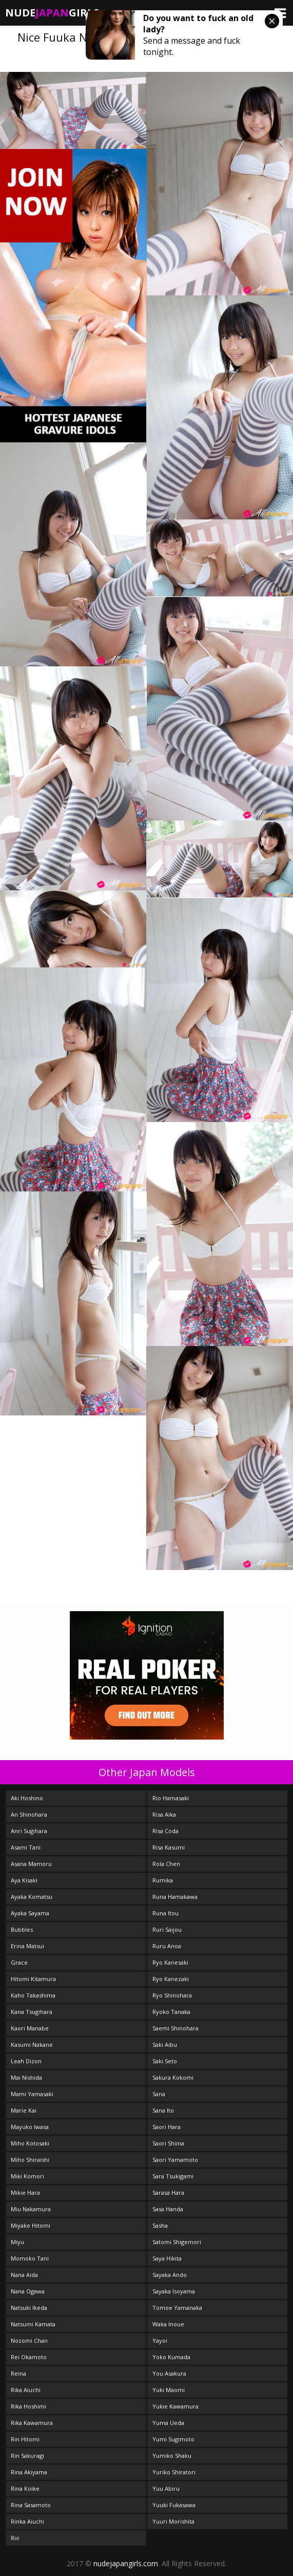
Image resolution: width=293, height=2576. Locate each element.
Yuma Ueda (168, 2422)
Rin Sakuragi (27, 2455)
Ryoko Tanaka (171, 2011)
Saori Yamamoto (175, 2159)
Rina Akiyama (29, 2472)
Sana (158, 2094)
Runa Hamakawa (175, 1896)
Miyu (17, 2242)
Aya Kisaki (24, 1880)
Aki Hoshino (27, 1798)
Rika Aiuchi (26, 2390)
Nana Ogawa (28, 2291)
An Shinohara (29, 1814)
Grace (19, 1962)
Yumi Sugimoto (173, 2439)
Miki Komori (27, 2176)
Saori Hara (166, 2127)
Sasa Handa (167, 2209)
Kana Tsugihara (31, 2011)
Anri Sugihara (29, 1831)
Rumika (162, 1880)
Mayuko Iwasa (30, 2127)
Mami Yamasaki (32, 2094)
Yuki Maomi (168, 2390)
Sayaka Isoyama (173, 2291)
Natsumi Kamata (33, 2324)
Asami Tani (26, 1847)
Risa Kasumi (168, 1847)
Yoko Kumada (171, 2357)
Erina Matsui (27, 1946)
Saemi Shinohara (175, 2028)
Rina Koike (25, 2488)
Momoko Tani (30, 2258)
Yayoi (159, 2340)
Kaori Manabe (30, 2028)
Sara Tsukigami (172, 2176)
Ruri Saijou (167, 1929)
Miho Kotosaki (30, 2143)
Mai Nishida (26, 2077)
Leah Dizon (26, 2061)
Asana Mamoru (31, 1864)
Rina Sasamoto (31, 2505)
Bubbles (22, 1929)
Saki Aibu (164, 2044)
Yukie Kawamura (175, 2406)
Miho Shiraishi (30, 2159)
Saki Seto (164, 2061)
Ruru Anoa (166, 1946)
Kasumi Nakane (32, 2044)
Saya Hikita (167, 2258)
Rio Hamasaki (170, 1798)
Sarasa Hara (168, 2192)
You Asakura (169, 2373)
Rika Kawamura (32, 2422)
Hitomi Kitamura (33, 1979)
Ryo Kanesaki (170, 1962)
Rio (15, 2538)
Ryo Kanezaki (170, 1979)
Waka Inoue (168, 2324)
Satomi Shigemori (176, 2242)
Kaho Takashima (33, 1995)
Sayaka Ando (169, 2275)
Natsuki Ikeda (29, 2307)
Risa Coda (165, 1831)
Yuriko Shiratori (174, 2472)
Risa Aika (164, 1814)
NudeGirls (52, 13)
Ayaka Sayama (30, 1913)
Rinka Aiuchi (27, 2521)
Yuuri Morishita (173, 2521)
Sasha (160, 2225)
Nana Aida (24, 2275)
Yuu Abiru (166, 2488)
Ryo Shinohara (172, 1995)
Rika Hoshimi (28, 2406)
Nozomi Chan (29, 2340)
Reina (18, 2373)
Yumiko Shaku (171, 2455)
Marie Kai (23, 2110)
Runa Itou (165, 1913)
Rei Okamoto (29, 2357)
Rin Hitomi (25, 2439)
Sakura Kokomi (172, 2077)
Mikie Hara (25, 2192)
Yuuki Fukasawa (174, 2505)
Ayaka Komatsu (31, 1896)
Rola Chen (166, 1864)
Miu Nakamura (31, 2209)
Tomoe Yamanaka (177, 2307)
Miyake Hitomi (30, 2225)
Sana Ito (163, 2110)
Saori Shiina (168, 2143)
